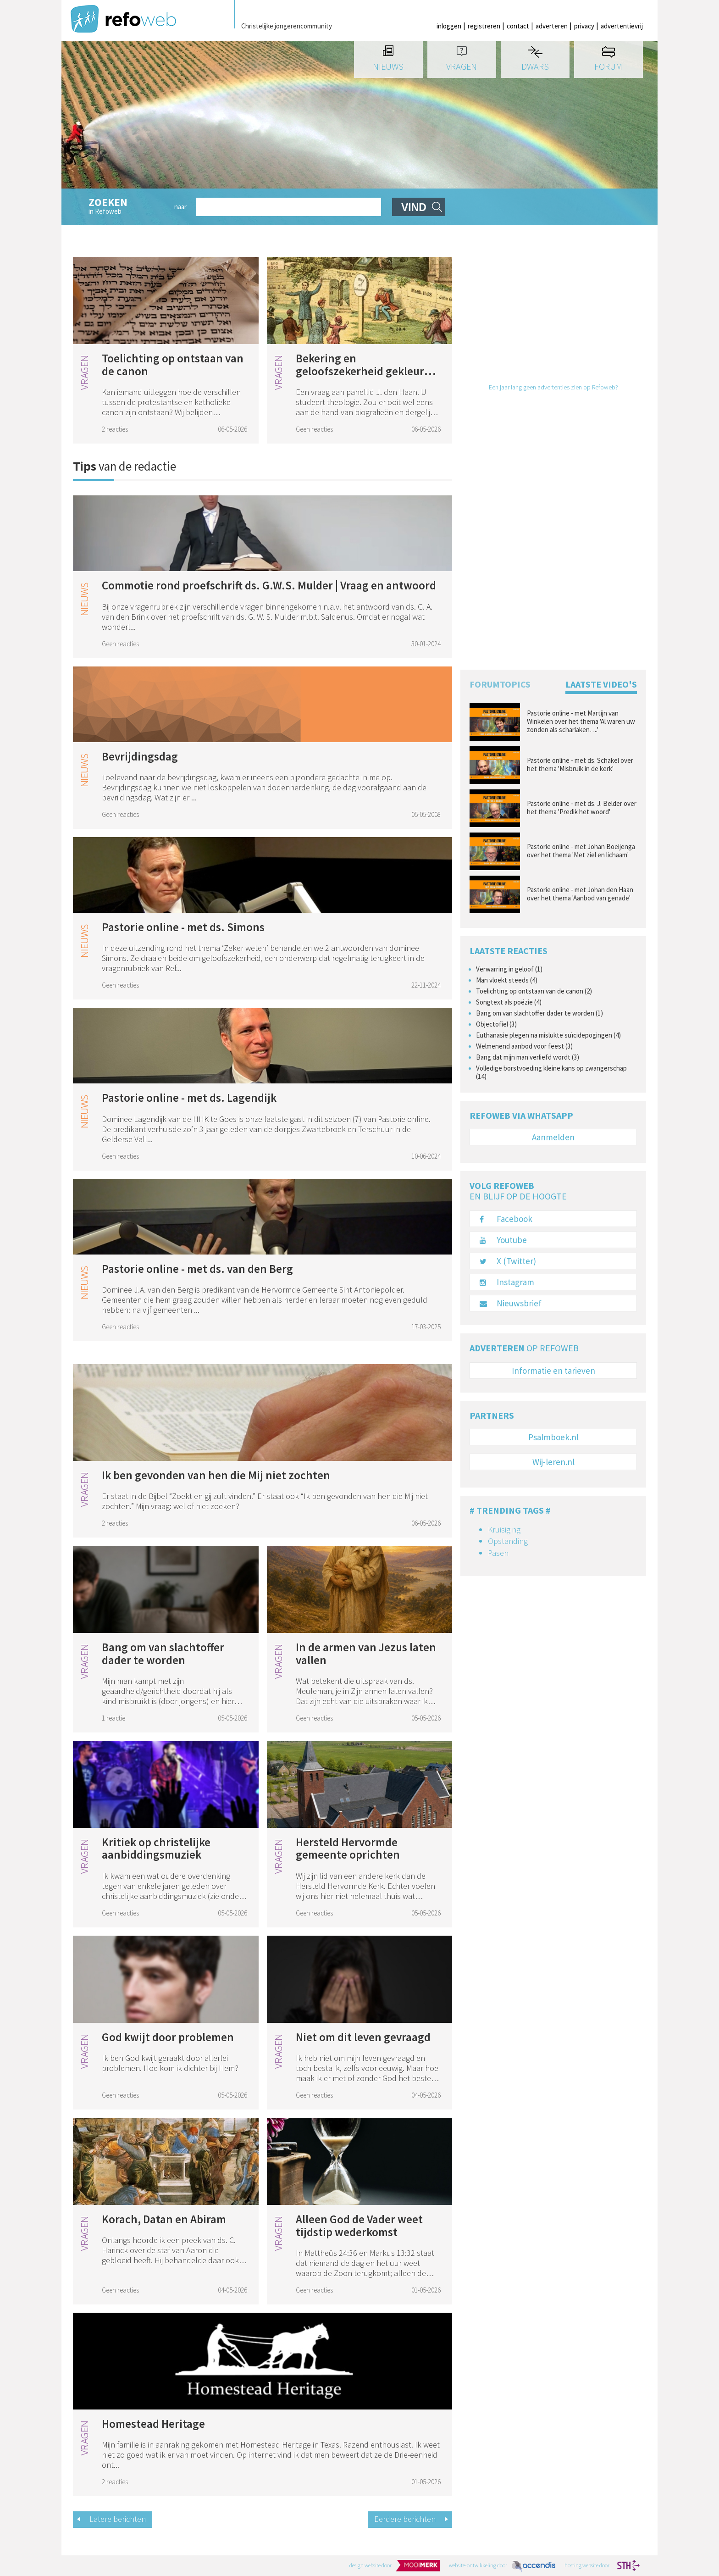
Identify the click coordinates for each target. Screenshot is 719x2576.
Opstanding (508, 1541)
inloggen (449, 26)
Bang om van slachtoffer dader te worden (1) (539, 1013)
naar (180, 206)
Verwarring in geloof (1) (509, 969)
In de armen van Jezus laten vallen (366, 1653)
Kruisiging (504, 1529)
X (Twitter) (508, 1260)
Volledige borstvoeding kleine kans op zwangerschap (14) (551, 1072)
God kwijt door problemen (168, 2037)
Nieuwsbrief (511, 1303)
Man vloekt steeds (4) (506, 980)
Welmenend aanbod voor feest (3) (524, 1046)
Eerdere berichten (405, 2519)
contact (518, 26)
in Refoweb (126, 207)
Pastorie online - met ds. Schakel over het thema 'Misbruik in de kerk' (580, 764)
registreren (484, 26)
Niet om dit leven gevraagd (363, 2037)
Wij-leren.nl (553, 1461)
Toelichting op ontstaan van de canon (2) (534, 991)
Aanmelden (553, 1137)
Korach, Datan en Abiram (164, 2219)
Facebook (506, 1218)
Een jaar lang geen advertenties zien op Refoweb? (553, 387)
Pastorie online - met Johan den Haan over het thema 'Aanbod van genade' (580, 894)
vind (413, 207)
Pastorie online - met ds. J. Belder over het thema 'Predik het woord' (581, 807)
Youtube (503, 1239)
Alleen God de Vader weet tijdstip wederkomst (359, 2225)
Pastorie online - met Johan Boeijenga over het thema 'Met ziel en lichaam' (581, 851)
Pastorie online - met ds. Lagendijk (189, 1097)
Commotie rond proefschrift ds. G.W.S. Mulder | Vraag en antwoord (269, 585)
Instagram (507, 1282)
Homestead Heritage (153, 2423)
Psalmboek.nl (553, 1437)
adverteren (552, 26)
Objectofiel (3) (496, 1024)
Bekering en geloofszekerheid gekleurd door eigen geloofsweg (363, 371)
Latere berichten (117, 2519)
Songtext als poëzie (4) (509, 1002)
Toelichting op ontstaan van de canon (172, 364)
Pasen (498, 1553)
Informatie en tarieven (553, 1370)
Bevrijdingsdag (140, 756)
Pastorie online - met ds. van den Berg (197, 1268)
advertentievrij (622, 26)
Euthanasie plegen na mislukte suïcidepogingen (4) (548, 1035)
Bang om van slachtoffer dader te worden (163, 1653)
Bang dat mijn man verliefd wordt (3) (527, 1057)
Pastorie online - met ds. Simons (183, 927)
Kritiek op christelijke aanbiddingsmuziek (156, 1848)
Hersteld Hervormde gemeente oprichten (348, 1848)
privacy (584, 26)
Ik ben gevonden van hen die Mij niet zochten (216, 1475)
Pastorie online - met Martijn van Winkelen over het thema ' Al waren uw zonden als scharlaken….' (581, 721)
